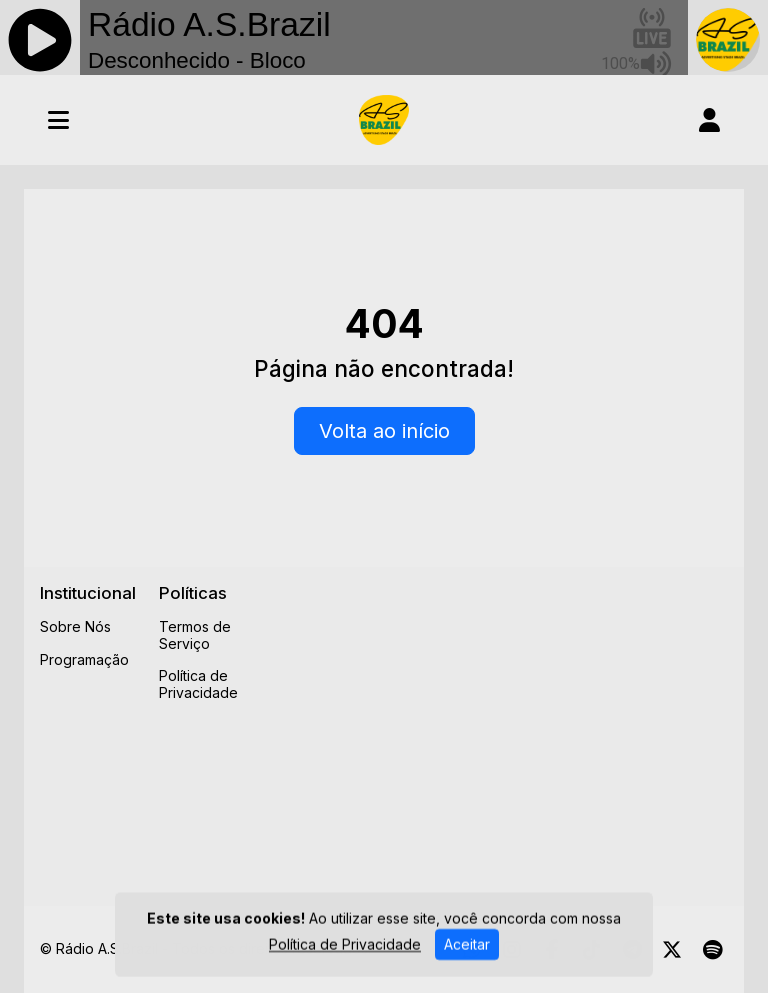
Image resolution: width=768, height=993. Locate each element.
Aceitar (467, 949)
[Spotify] (712, 950)
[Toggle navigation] (58, 120)
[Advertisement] (522, 723)
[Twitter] (672, 950)
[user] (709, 120)
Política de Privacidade (198, 684)
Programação (84, 659)
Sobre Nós (75, 626)
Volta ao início (384, 431)
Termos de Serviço (195, 635)
